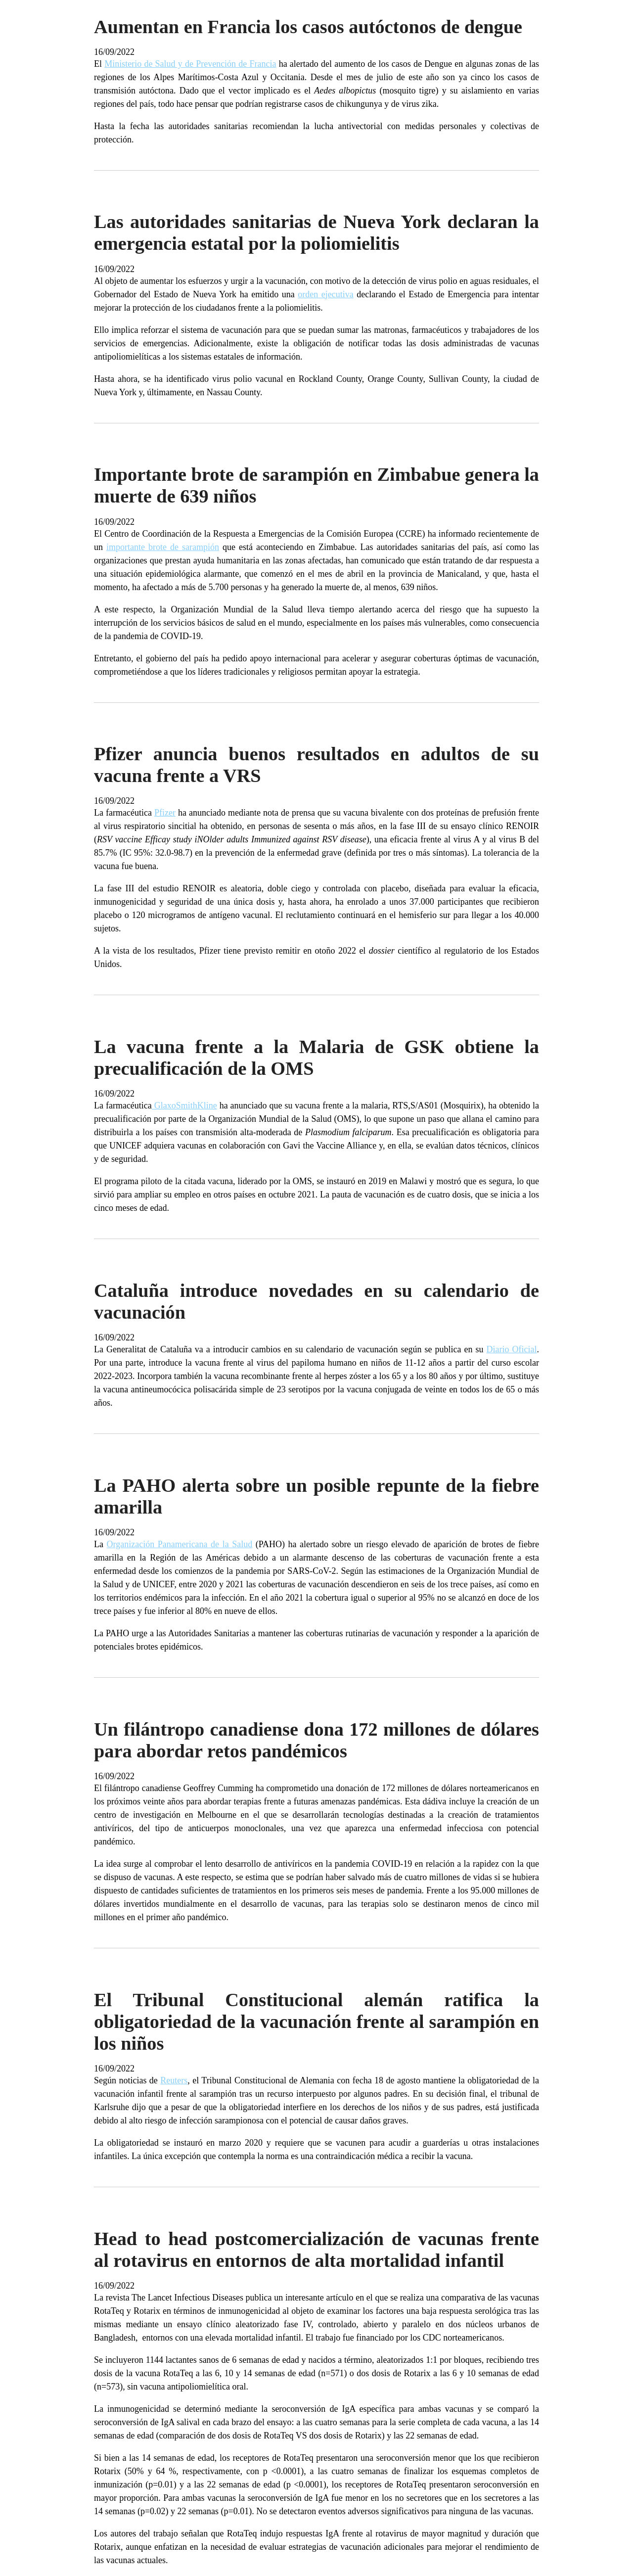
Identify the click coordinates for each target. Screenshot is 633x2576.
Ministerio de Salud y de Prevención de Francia (190, 64)
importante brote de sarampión (162, 547)
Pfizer (165, 813)
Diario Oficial (512, 1349)
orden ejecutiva (325, 294)
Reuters (173, 2080)
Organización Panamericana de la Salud (180, 1544)
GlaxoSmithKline (184, 1105)
